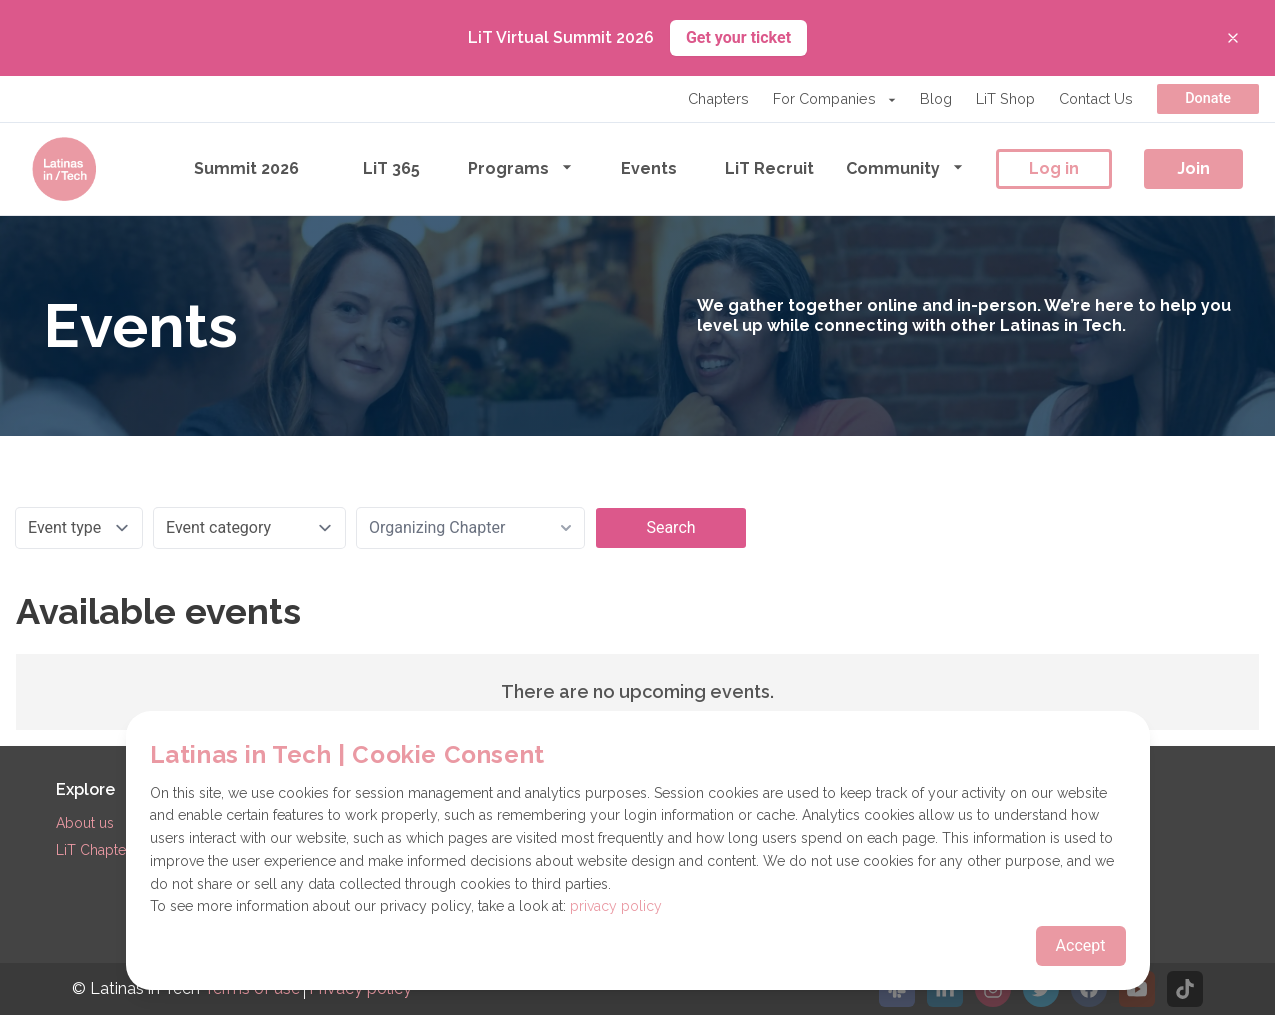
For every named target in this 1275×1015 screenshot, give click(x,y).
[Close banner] (1233, 38)
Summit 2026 (246, 168)
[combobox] (470, 528)
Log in (1054, 168)
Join (1193, 168)
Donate (1208, 98)
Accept (1081, 945)
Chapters (718, 98)
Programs (520, 167)
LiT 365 (391, 168)
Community (905, 167)
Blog (936, 98)
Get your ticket (738, 37)
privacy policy (616, 906)
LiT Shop (1005, 98)
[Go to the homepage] (64, 169)
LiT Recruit (769, 168)
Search (670, 527)
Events (649, 168)
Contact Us (1096, 98)
